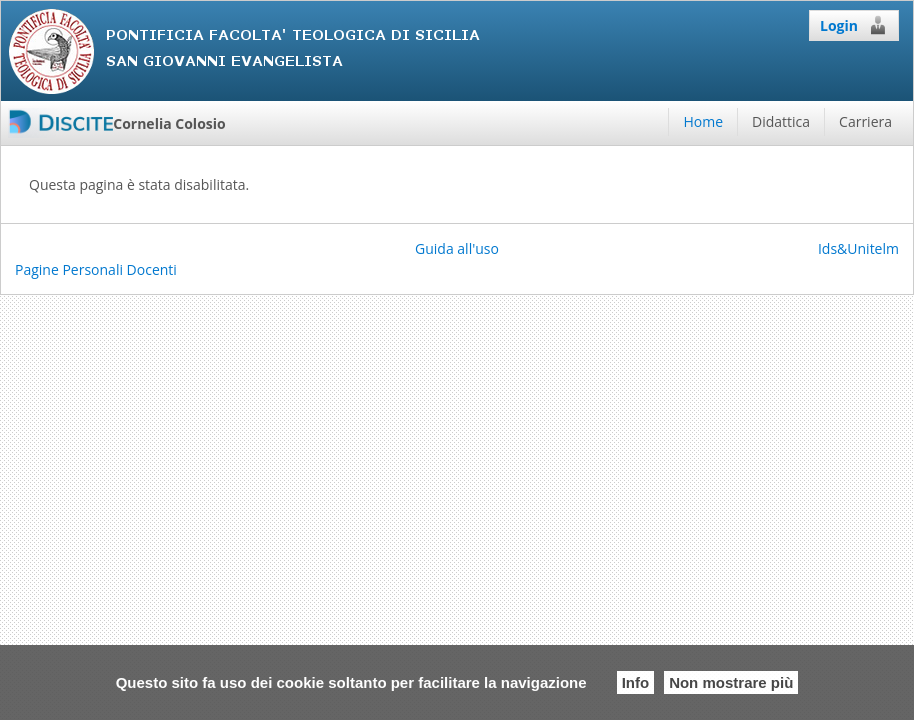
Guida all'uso (457, 248)
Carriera (865, 121)
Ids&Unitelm (858, 248)
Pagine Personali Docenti (96, 269)
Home (703, 121)
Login (854, 25)
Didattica (781, 121)
